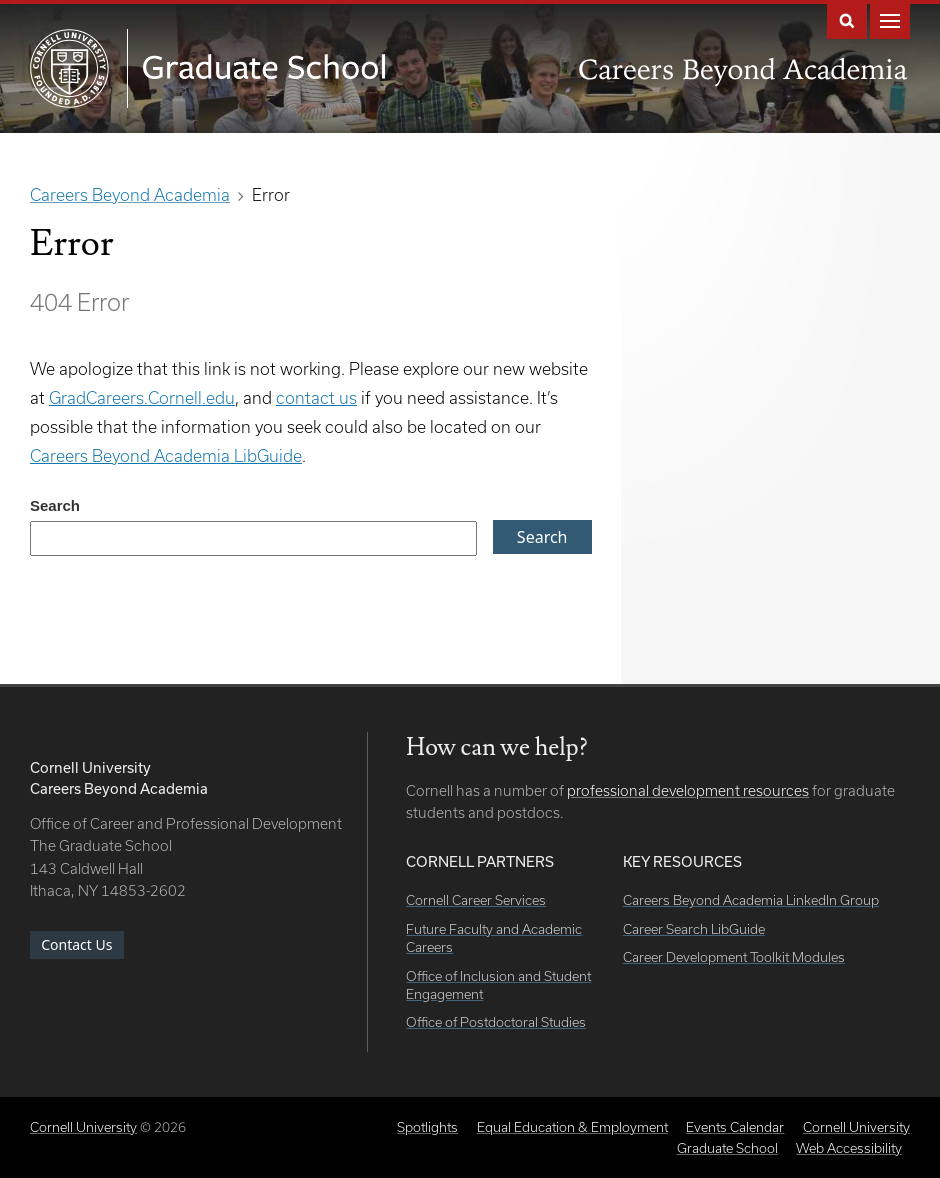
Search (847, 19)
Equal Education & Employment (572, 1127)
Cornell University (83, 1127)
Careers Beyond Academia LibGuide (166, 455)
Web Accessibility (849, 1148)
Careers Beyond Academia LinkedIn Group (751, 900)
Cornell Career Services (476, 900)
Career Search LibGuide (694, 929)
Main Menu (890, 19)
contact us (316, 397)
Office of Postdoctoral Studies (496, 1022)
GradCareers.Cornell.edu (142, 397)
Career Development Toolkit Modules (734, 957)
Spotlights (427, 1127)
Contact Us (76, 944)
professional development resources (688, 790)
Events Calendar (735, 1127)
